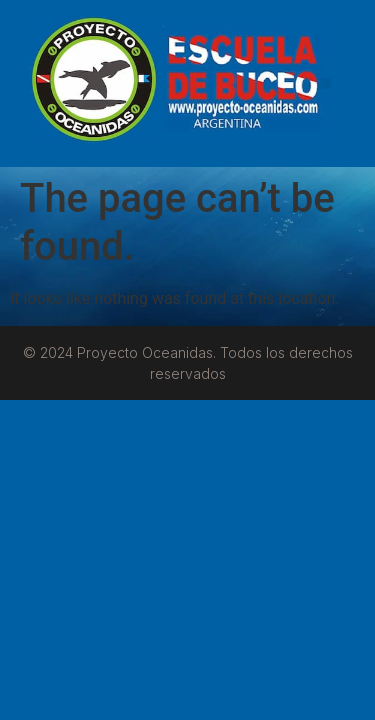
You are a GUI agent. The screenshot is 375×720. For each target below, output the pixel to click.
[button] (325, 83)
